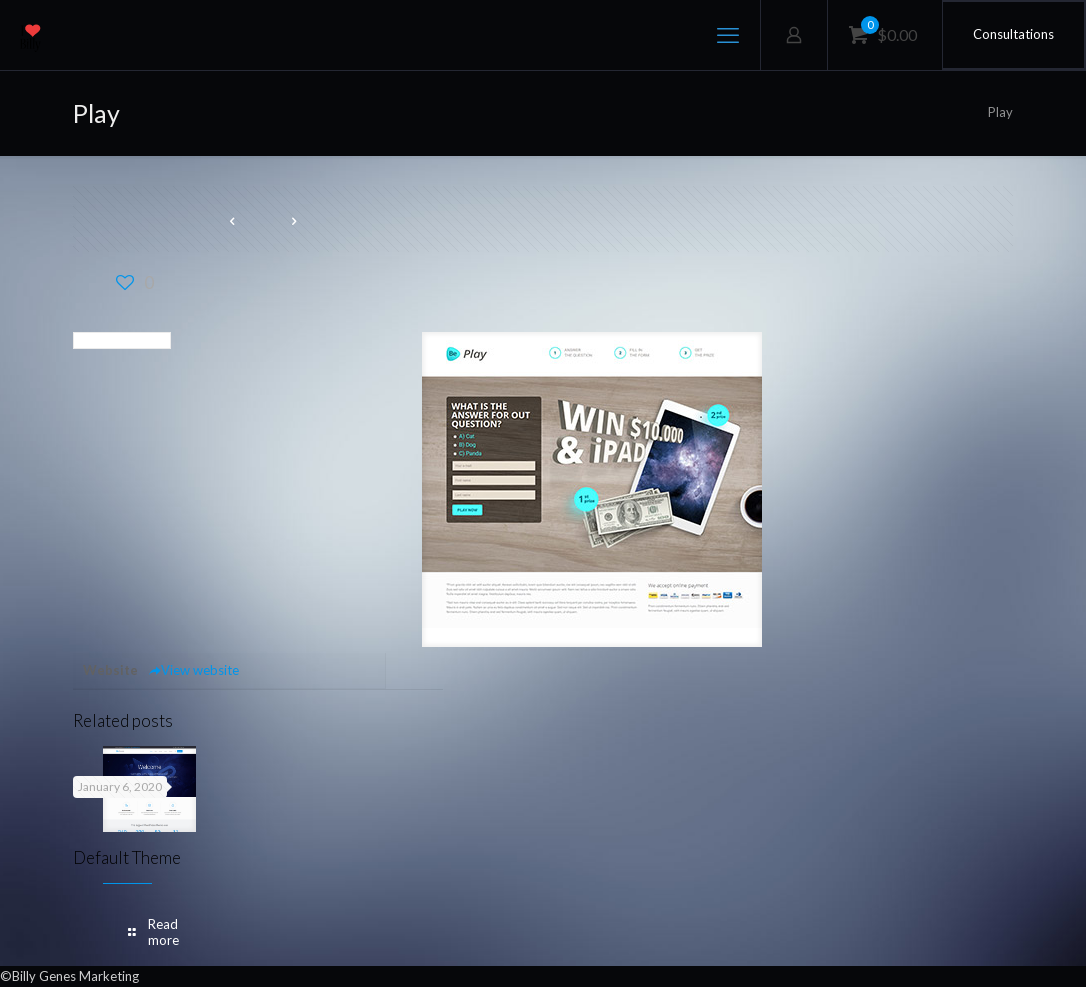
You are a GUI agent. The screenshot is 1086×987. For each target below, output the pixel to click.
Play (1000, 112)
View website (193, 670)
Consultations (1013, 34)
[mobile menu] (728, 35)
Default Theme (127, 857)
